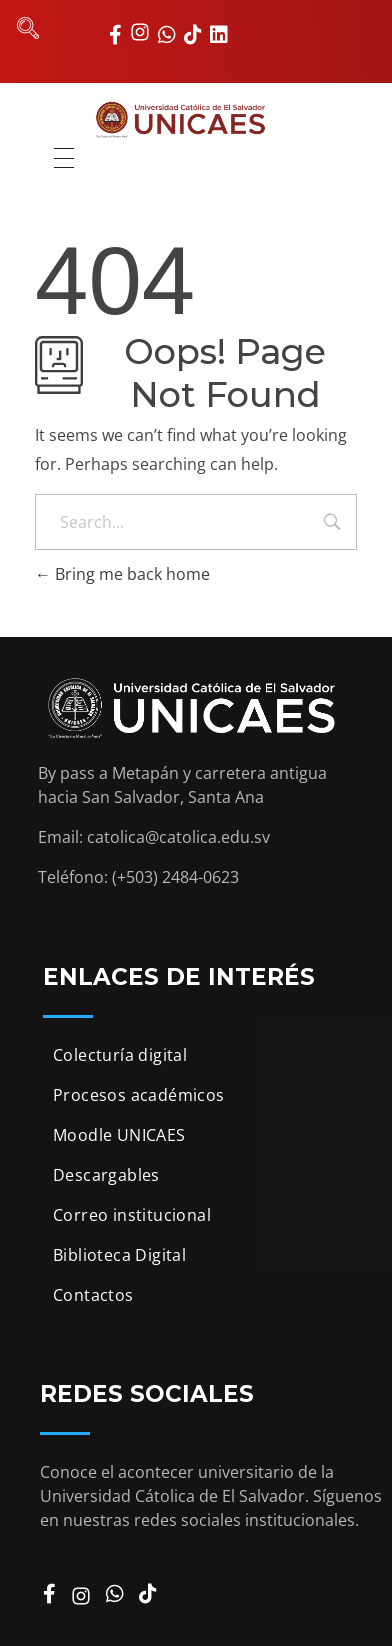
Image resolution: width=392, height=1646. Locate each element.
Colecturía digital (120, 1055)
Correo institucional (132, 1215)
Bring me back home (122, 574)
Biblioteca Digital (119, 1255)
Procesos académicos (139, 1095)
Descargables (106, 1175)
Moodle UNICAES (119, 1135)
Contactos (93, 1295)
